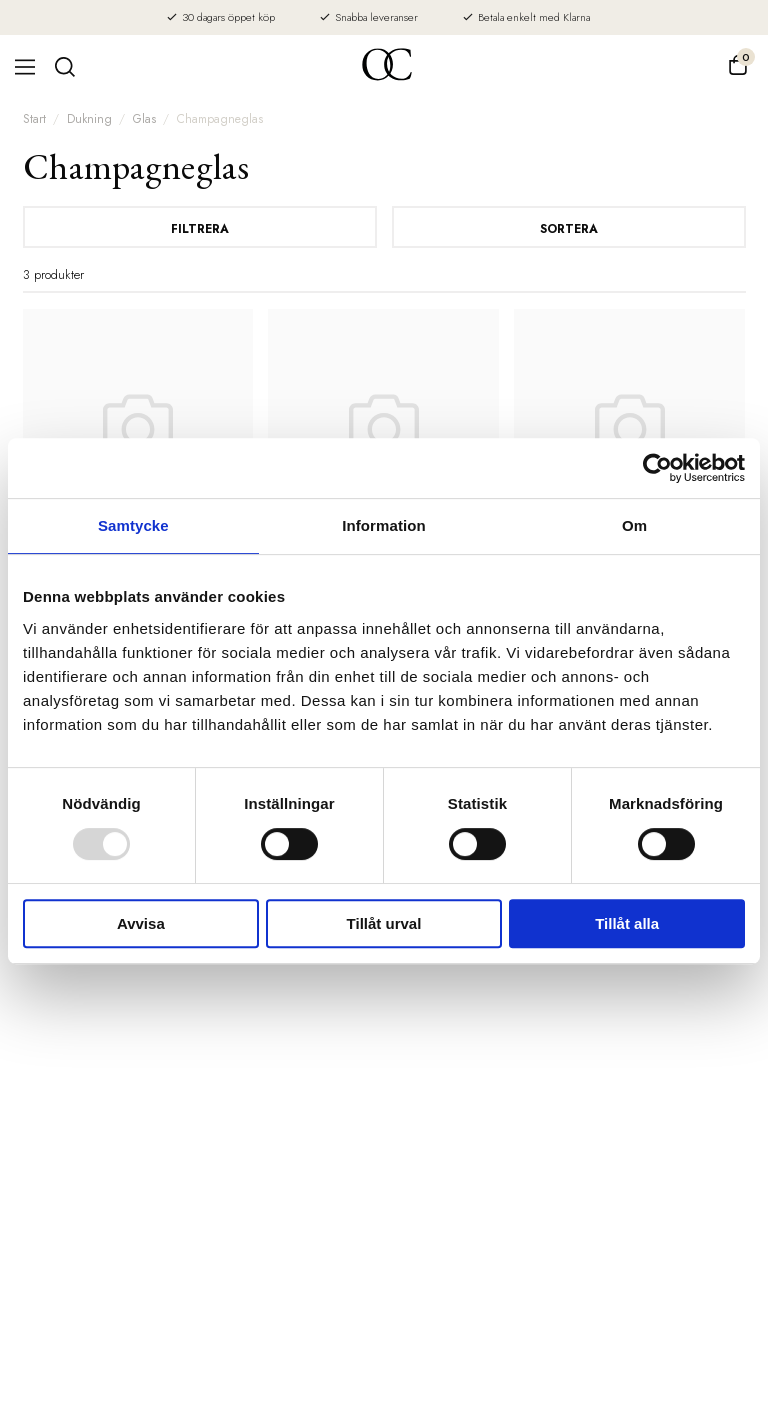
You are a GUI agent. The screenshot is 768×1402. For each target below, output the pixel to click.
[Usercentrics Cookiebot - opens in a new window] (657, 468)
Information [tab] (384, 525)
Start (34, 119)
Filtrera (200, 229)
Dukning (89, 119)
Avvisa (141, 923)
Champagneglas (220, 119)
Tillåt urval (384, 923)
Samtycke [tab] (133, 525)
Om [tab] (634, 525)
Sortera (569, 229)
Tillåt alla (627, 923)
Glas (144, 119)
